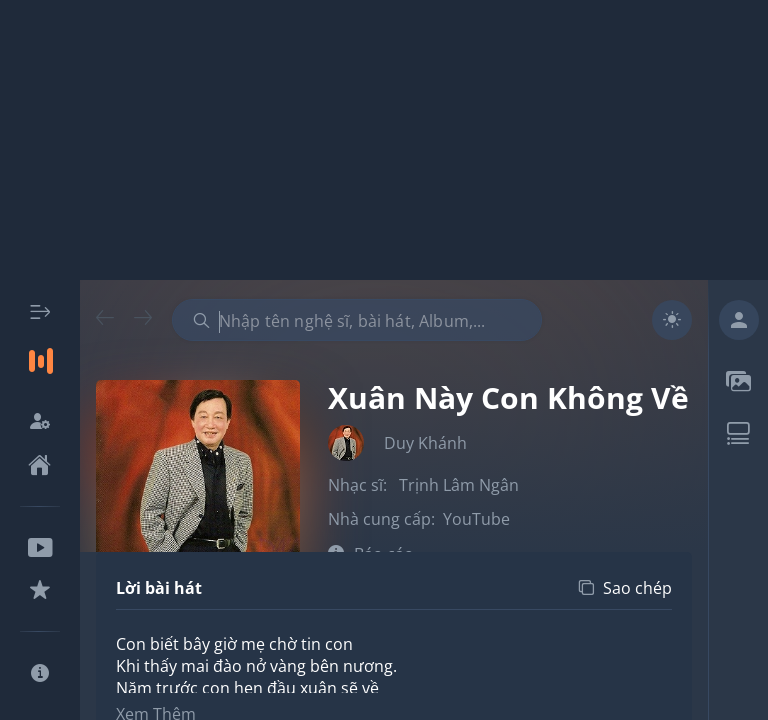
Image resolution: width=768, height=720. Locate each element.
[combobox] (357, 320)
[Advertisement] (384, 140)
